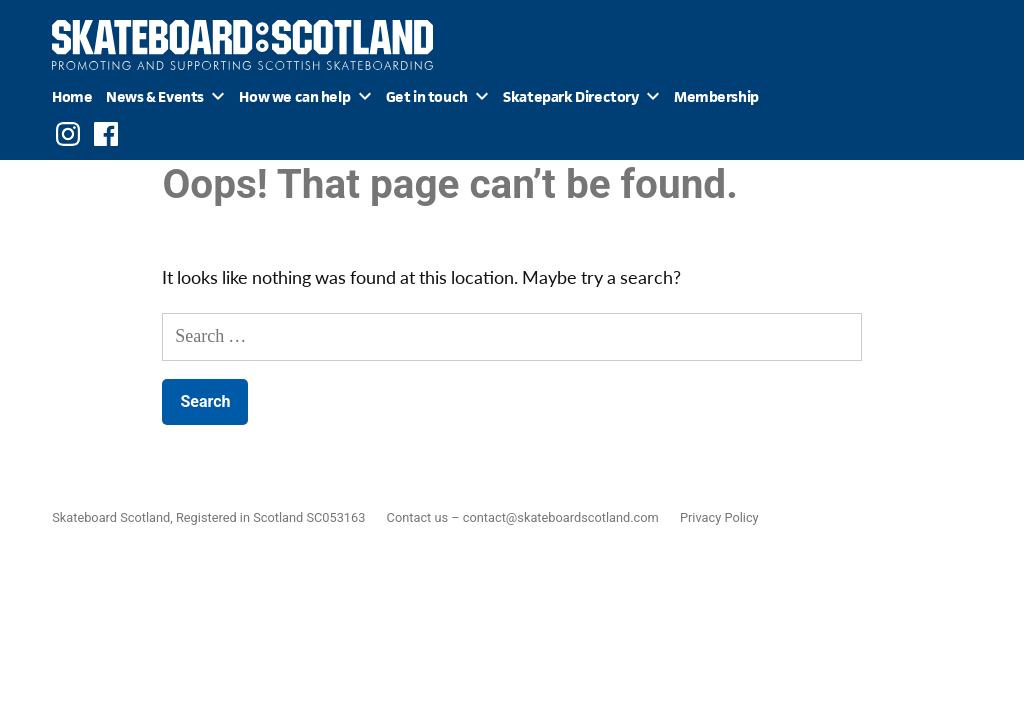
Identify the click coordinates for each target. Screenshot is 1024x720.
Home (72, 96)
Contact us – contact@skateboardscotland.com (523, 517)
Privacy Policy (719, 517)
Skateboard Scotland (111, 517)
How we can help (294, 96)
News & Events (155, 96)
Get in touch (427, 96)
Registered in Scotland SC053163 (270, 517)
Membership (716, 96)
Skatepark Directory (570, 96)
